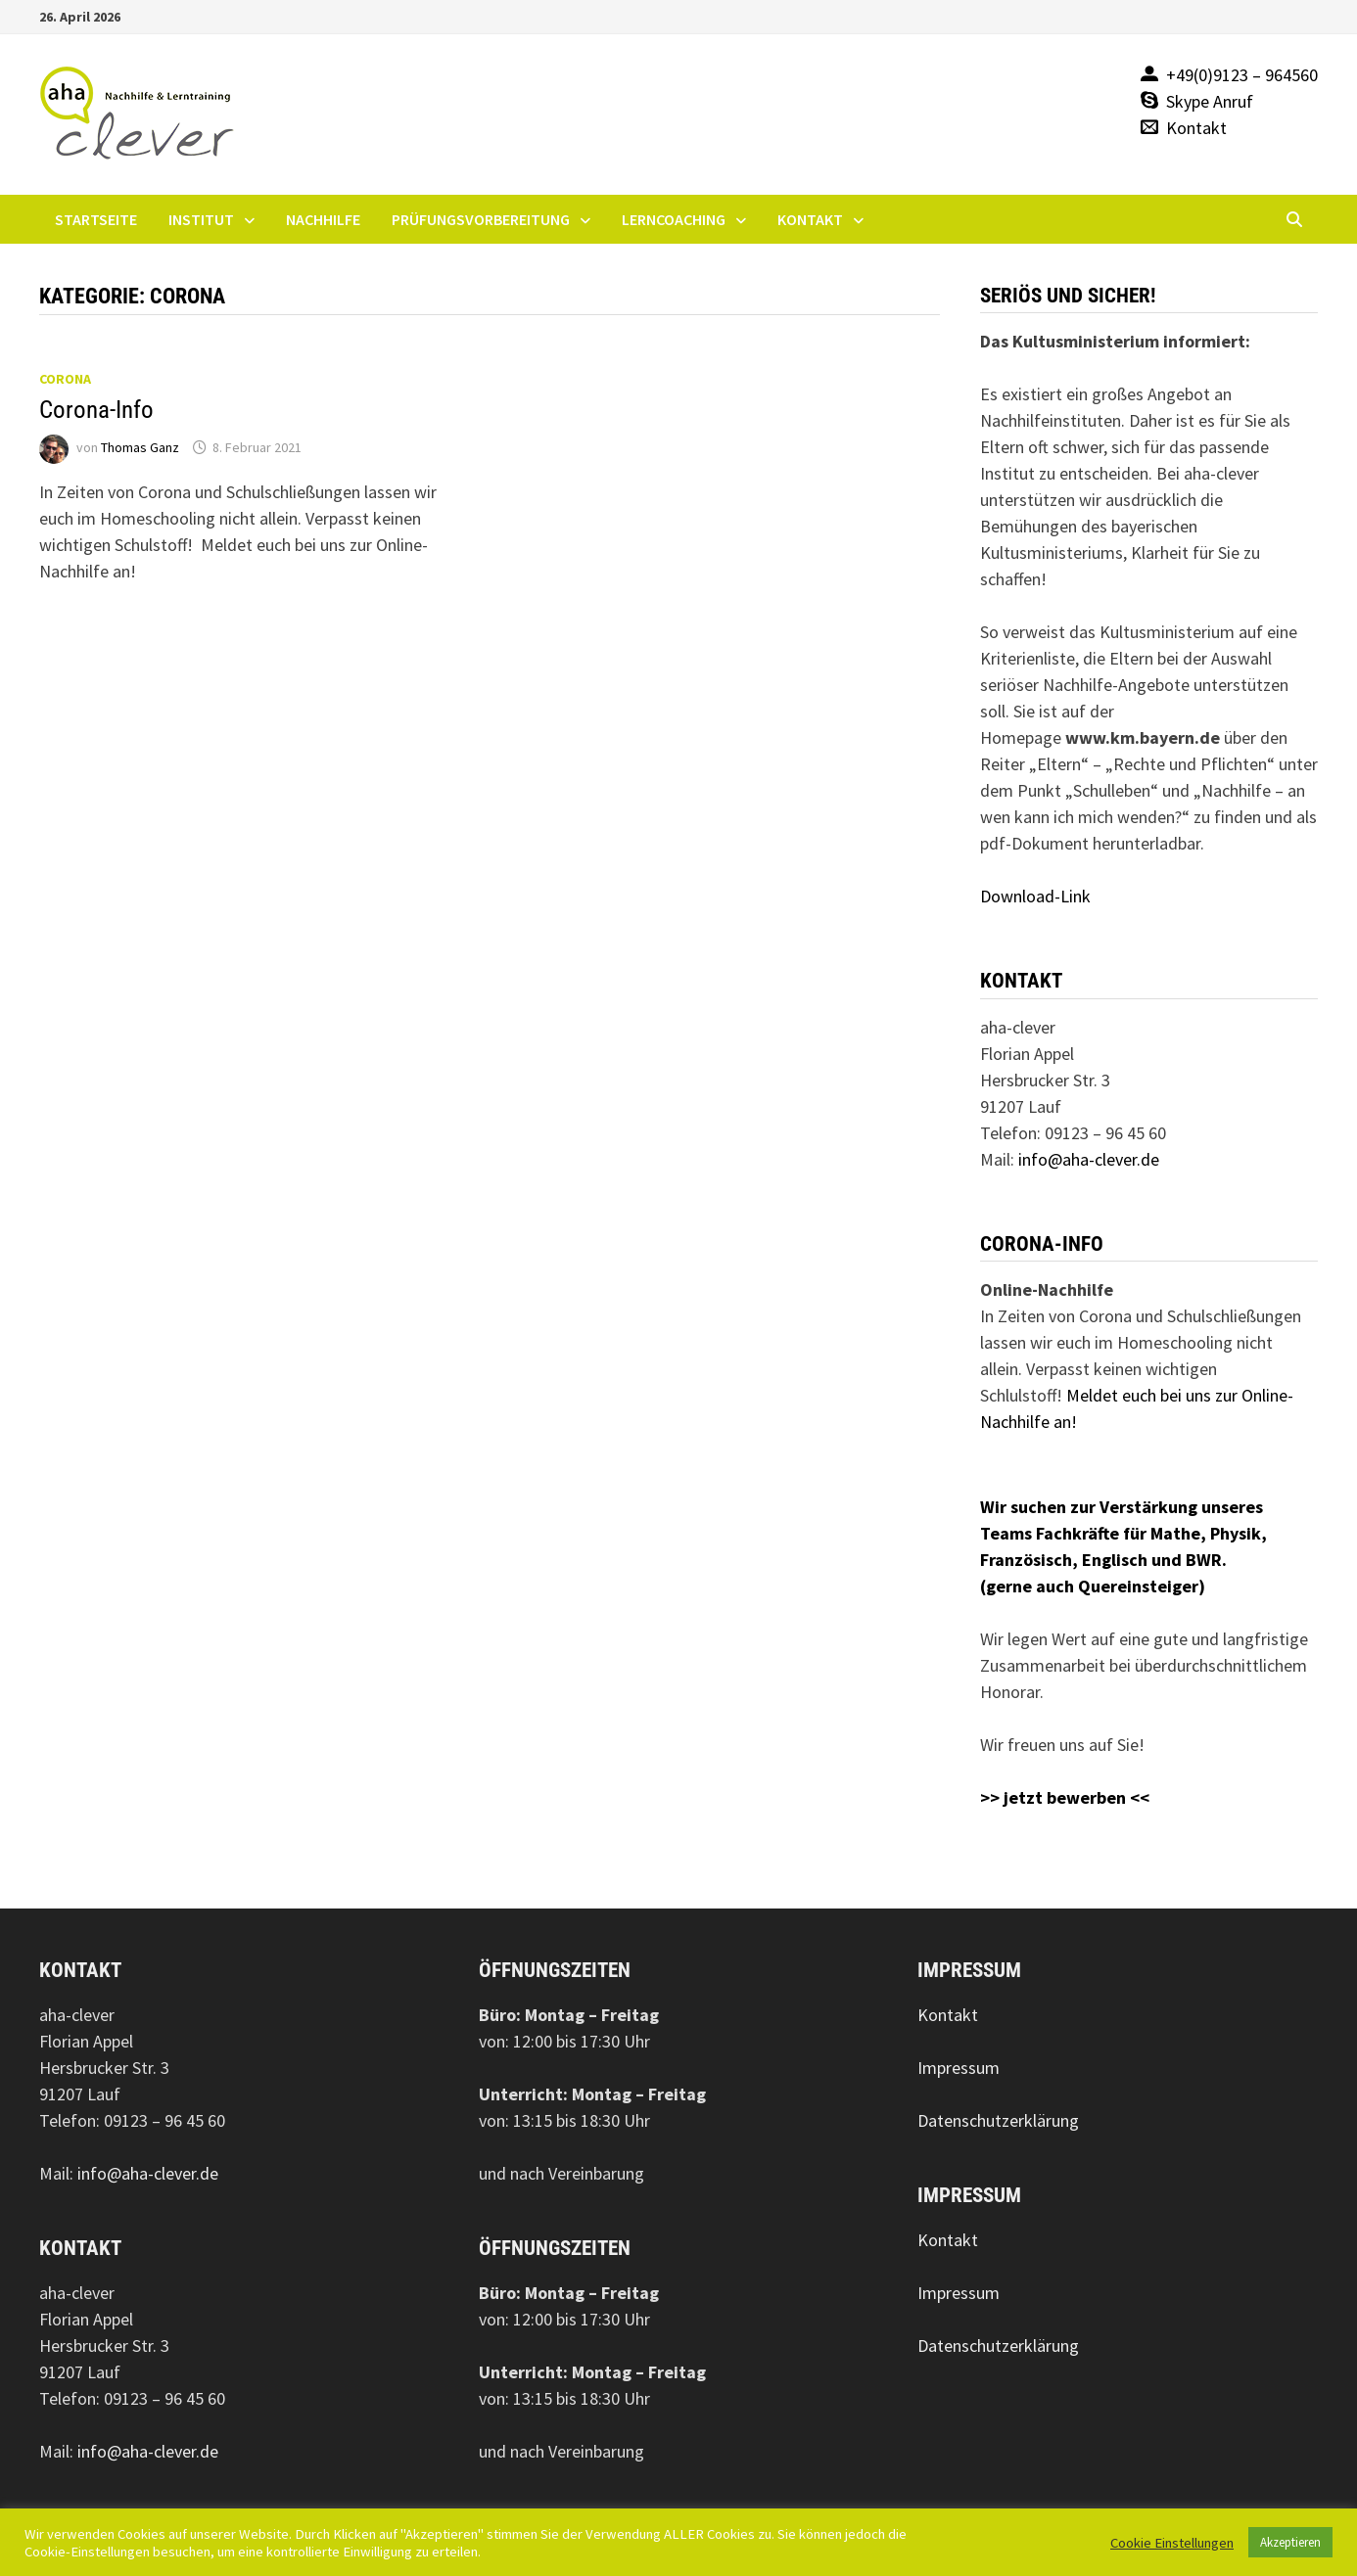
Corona (65, 379)
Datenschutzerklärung (998, 2120)
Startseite (96, 219)
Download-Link (1035, 896)
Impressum (958, 2067)
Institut (201, 219)
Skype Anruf (1209, 101)
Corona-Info (96, 409)
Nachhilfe (323, 219)
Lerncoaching (673, 219)
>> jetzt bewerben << (1064, 1797)
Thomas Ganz (140, 447)
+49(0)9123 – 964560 (1242, 75)
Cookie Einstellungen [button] (1172, 2543)
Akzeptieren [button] (1290, 2542)
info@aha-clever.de (1088, 1159)
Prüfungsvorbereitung (481, 219)
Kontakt (1196, 127)
